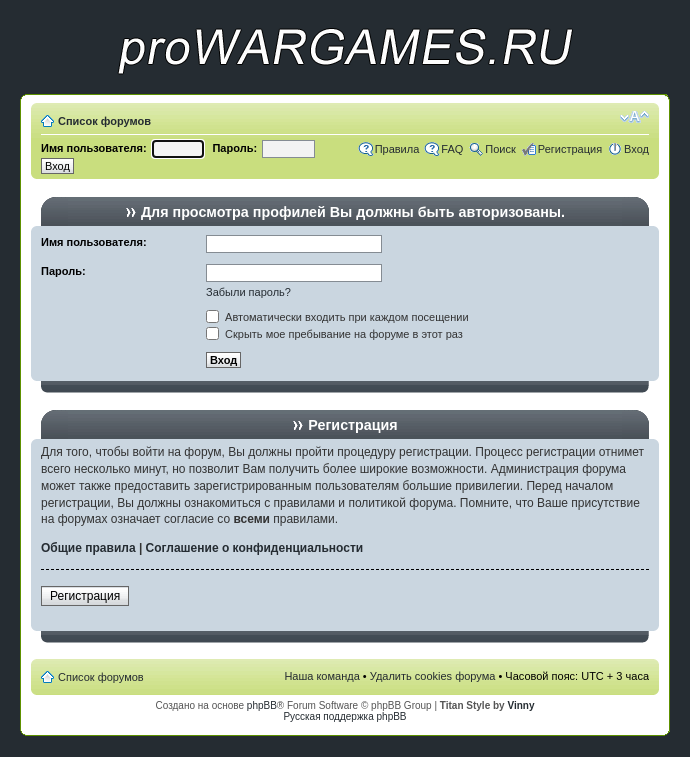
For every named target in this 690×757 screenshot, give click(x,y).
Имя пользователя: (94, 148)
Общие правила (88, 548)
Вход (636, 149)
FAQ (452, 149)
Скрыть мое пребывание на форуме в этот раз (334, 334)
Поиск (500, 149)
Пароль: (234, 148)
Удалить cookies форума (433, 676)
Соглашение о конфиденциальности (255, 548)
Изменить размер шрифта (634, 117)
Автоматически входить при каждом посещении (337, 317)
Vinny (520, 705)
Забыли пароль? (248, 292)
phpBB (262, 705)
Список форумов (104, 121)
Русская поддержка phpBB (344, 716)
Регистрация (570, 149)
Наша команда (321, 676)
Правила (397, 149)
